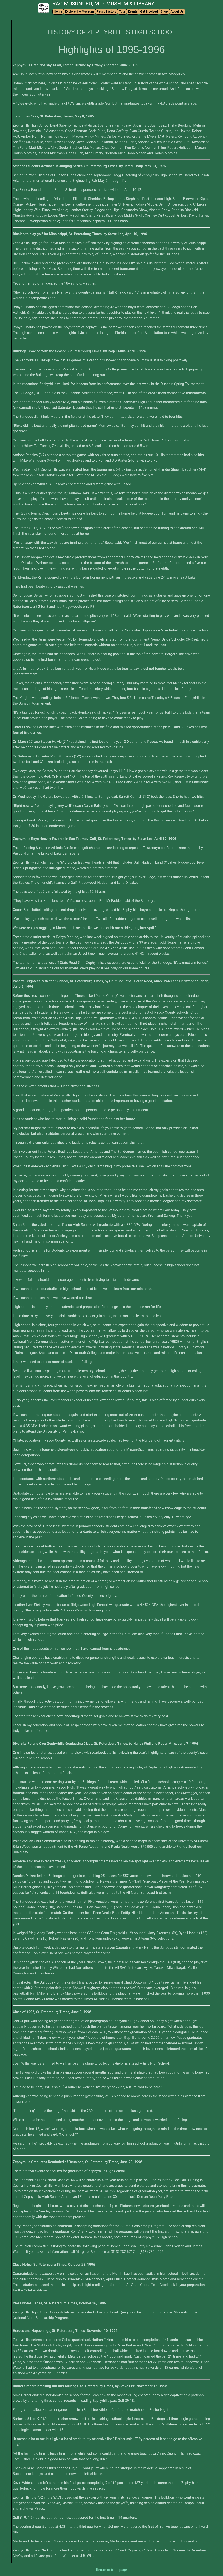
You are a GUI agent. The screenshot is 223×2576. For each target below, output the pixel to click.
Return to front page (111, 2570)
